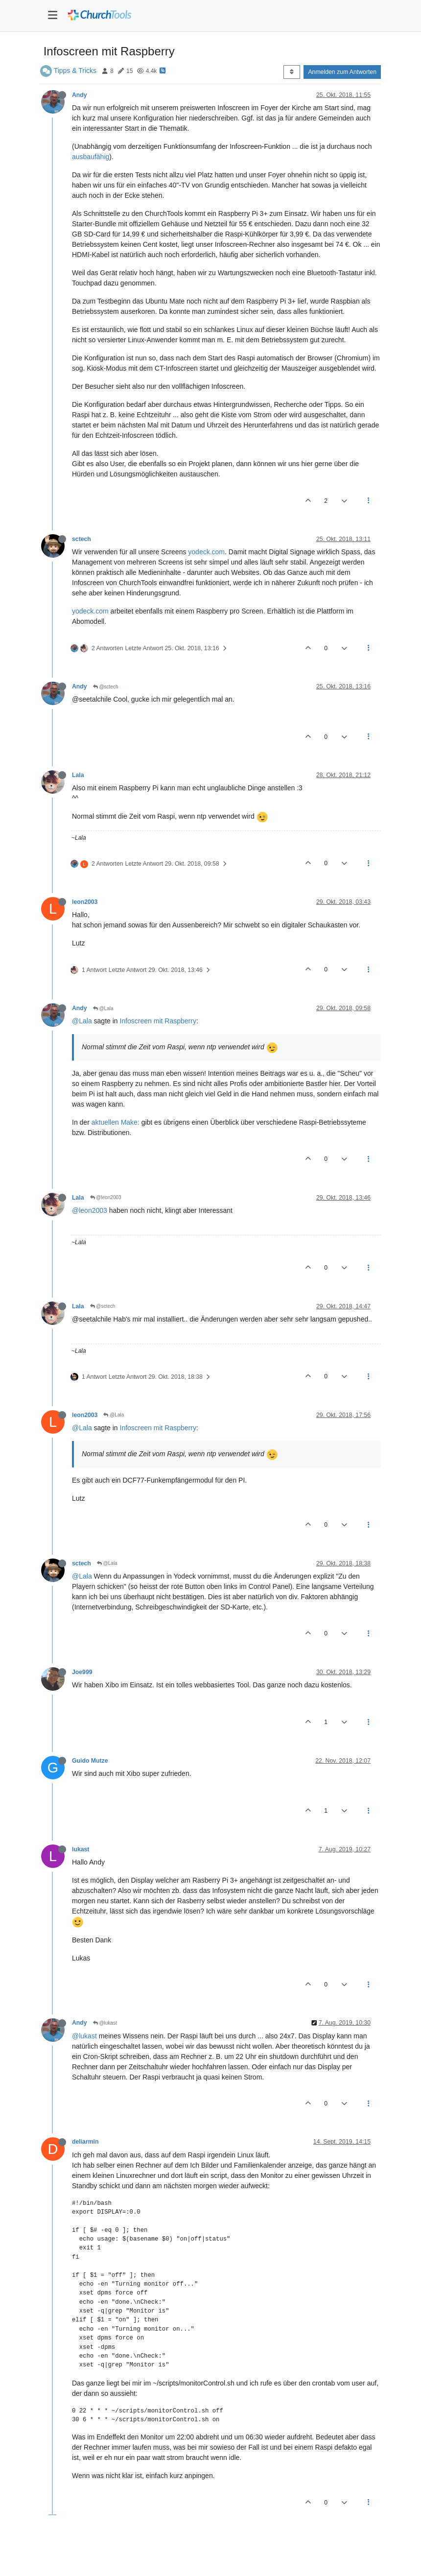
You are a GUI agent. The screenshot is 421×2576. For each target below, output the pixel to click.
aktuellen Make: (116, 1122)
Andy (79, 95)
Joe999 (82, 1672)
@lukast (105, 2023)
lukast (80, 1849)
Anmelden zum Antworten (342, 72)
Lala (78, 775)
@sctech (105, 686)
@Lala (103, 1008)
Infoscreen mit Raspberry (158, 1021)
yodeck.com (206, 552)
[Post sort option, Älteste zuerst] (291, 72)
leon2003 (84, 901)
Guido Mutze (90, 1760)
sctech (81, 539)
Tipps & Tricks (75, 70)
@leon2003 (105, 1197)
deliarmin (85, 2141)
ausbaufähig (90, 157)
